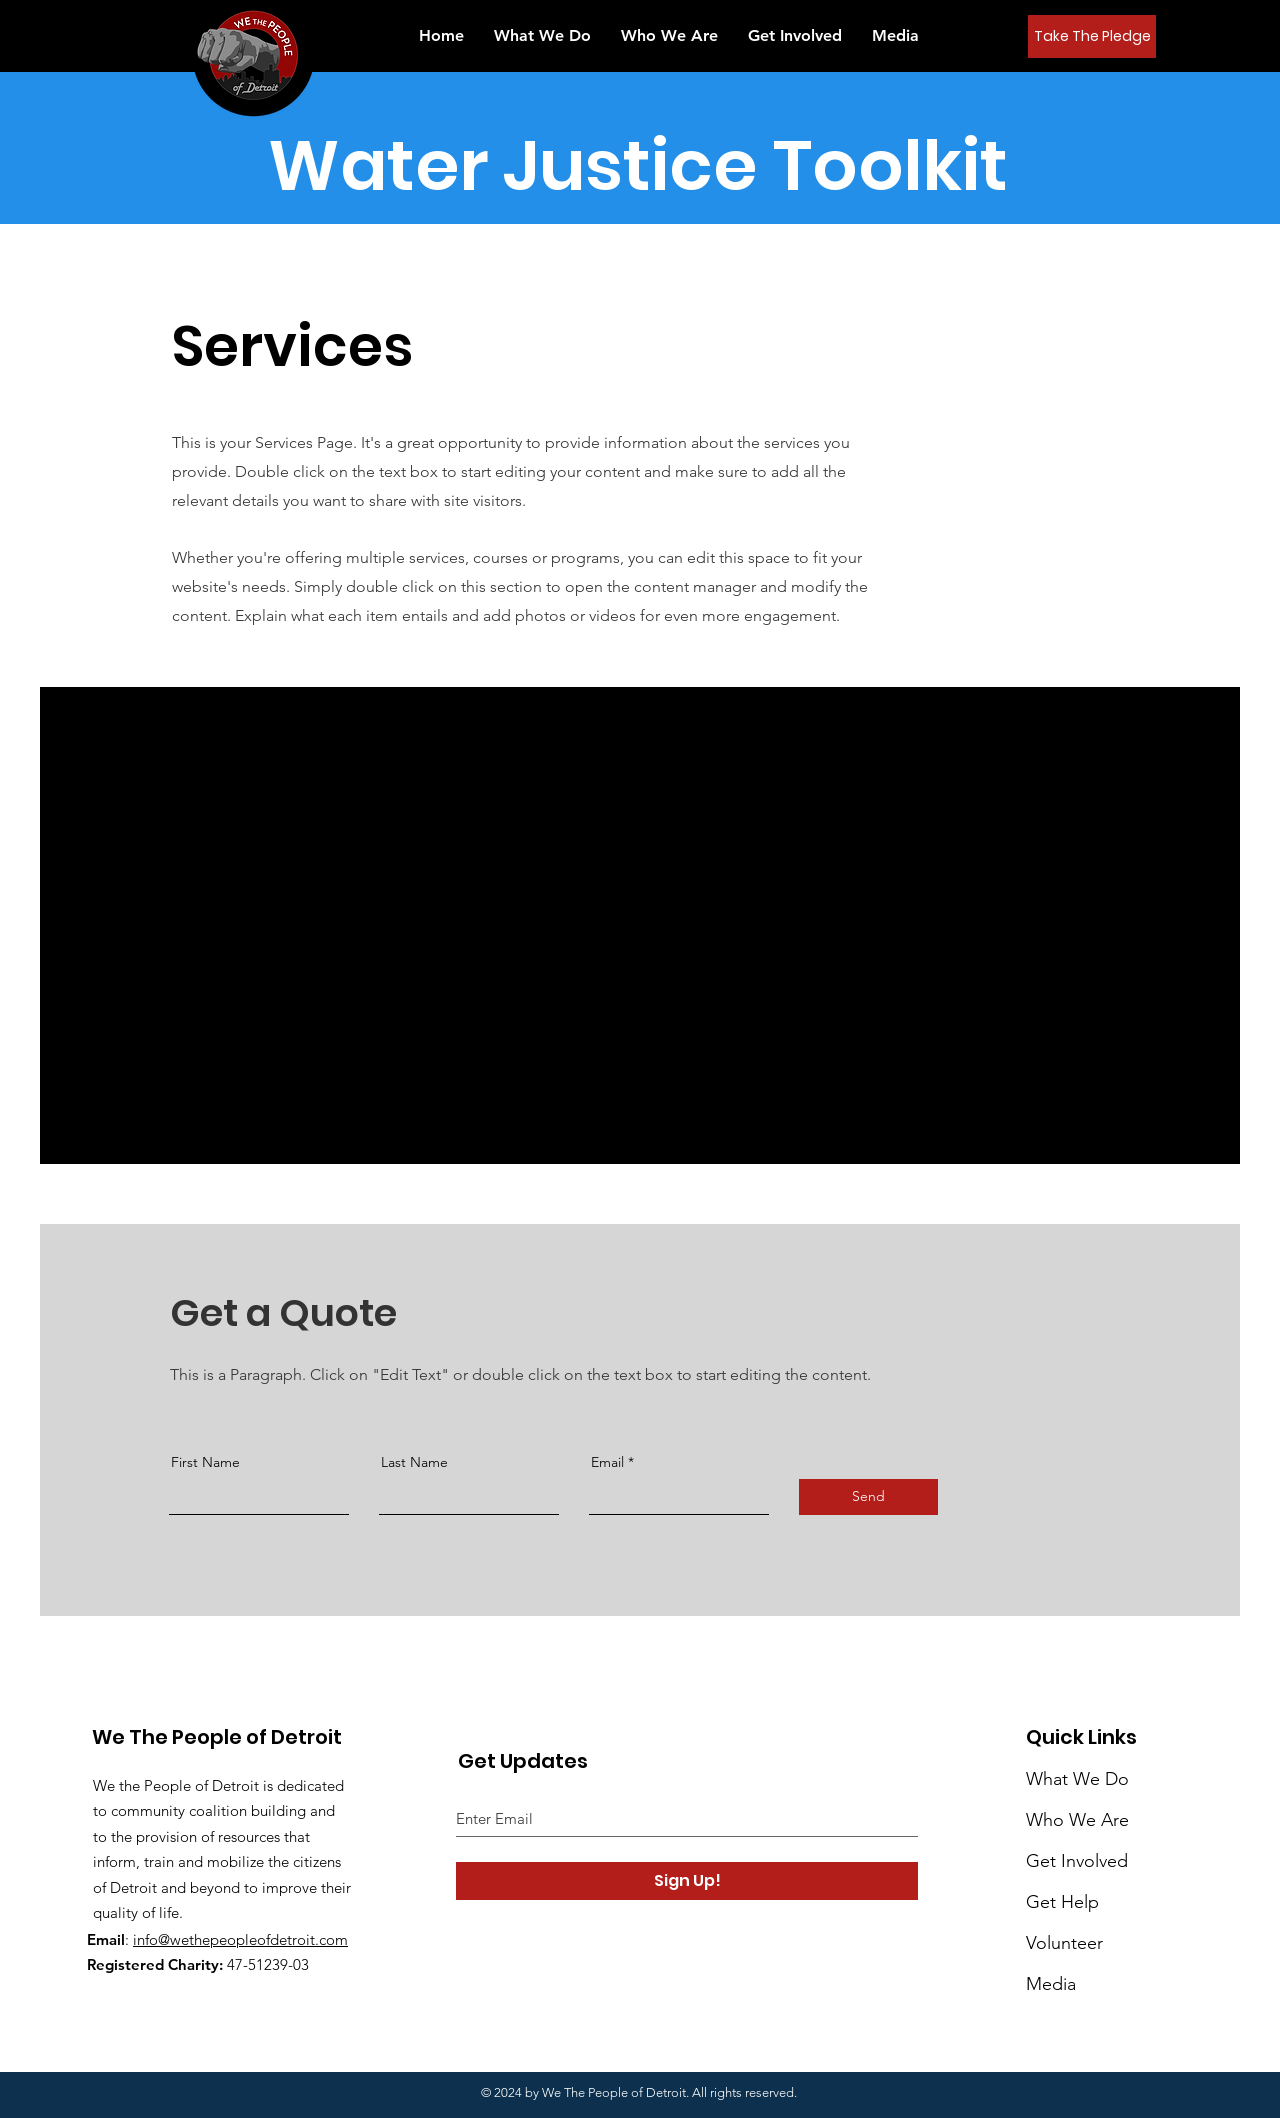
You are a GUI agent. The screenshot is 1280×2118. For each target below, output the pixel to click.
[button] (895, 35)
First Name (205, 1462)
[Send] (868, 1497)
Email (607, 1462)
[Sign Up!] (687, 1881)
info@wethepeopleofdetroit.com (240, 1939)
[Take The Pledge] (1092, 36)
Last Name (414, 1462)
